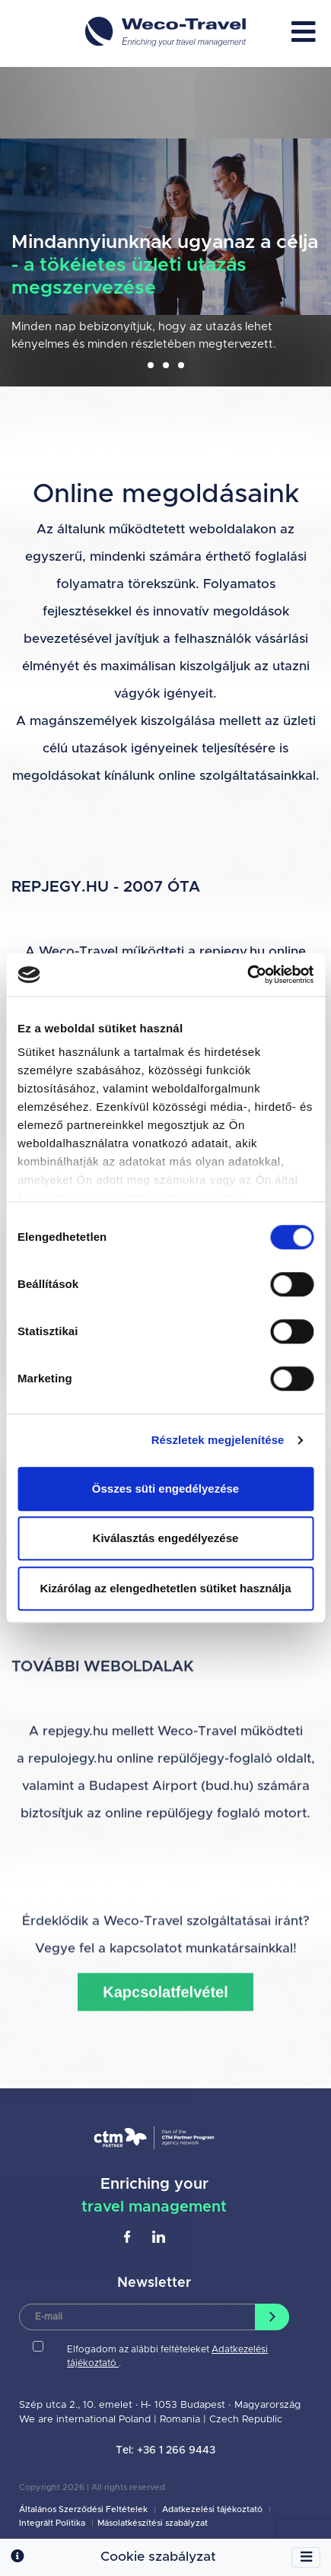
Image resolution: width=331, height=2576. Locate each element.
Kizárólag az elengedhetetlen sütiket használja (165, 1588)
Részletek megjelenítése (218, 1439)
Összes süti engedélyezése (165, 1488)
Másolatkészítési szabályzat (152, 2523)
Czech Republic (245, 2420)
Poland (135, 2420)
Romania (181, 2420)
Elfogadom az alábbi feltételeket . (167, 2356)
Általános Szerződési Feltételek (84, 2509)
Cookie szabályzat (158, 2557)
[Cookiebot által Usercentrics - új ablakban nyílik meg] (246, 974)
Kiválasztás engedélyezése (166, 1537)
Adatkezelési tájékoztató (212, 2509)
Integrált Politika (53, 2523)
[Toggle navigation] (305, 2557)
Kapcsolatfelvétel (165, 2097)
